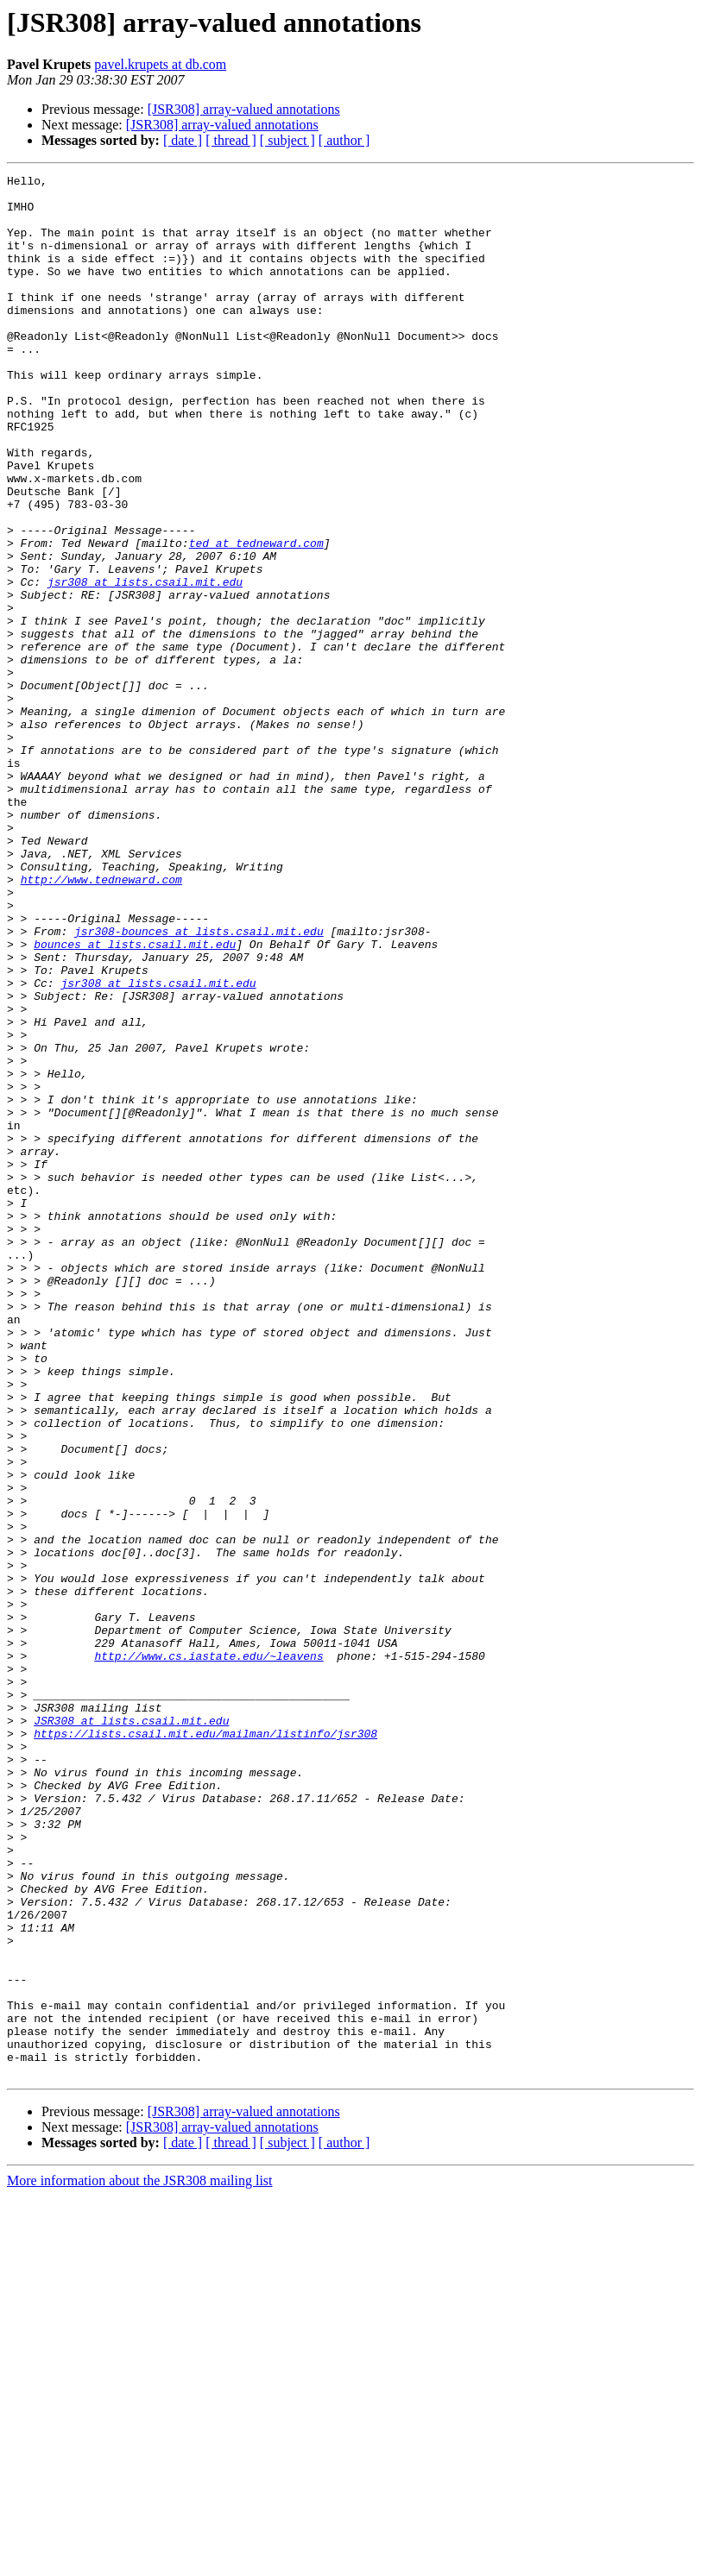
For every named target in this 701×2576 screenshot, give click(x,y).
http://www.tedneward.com (101, 1021)
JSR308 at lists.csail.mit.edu (131, 2031)
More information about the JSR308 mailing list (140, 2561)
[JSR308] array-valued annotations (244, 109)
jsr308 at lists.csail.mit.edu (145, 664)
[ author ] (344, 140)
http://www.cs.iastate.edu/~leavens (208, 1953)
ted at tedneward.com (256, 617)
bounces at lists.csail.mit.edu (135, 1099)
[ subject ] (287, 140)
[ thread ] (230, 140)
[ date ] (182, 140)
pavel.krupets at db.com (160, 64)
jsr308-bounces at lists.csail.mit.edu (199, 1083)
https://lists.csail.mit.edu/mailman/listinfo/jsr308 (205, 2046)
